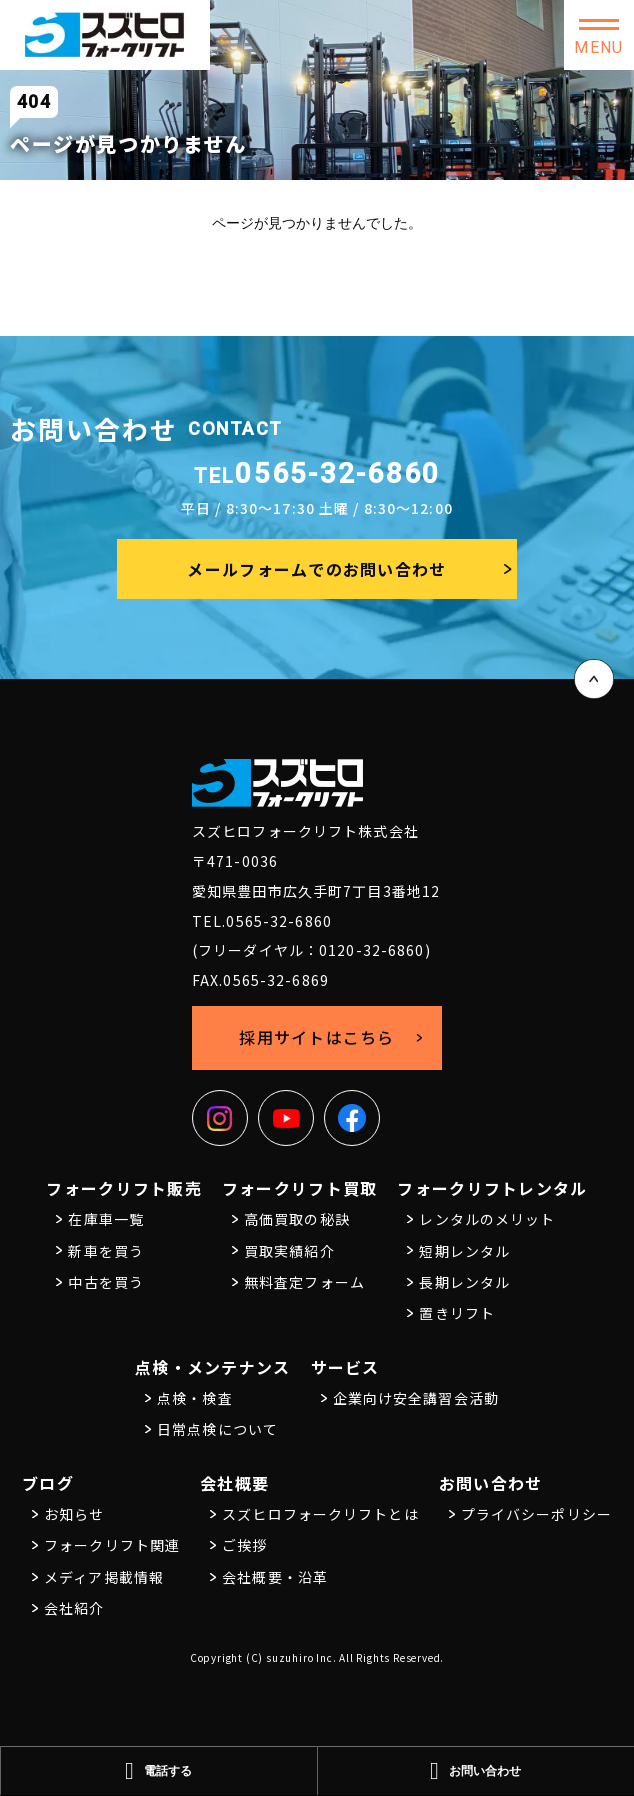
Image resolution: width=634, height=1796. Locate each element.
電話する (158, 1771)
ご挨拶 (244, 1545)
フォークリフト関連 (112, 1545)
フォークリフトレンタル (492, 1188)
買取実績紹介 (289, 1251)
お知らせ (74, 1514)
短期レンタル (464, 1251)
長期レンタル (464, 1282)
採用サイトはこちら (317, 1037)
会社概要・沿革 (275, 1577)
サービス (345, 1367)
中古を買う (106, 1282)
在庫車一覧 (106, 1219)
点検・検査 (195, 1398)
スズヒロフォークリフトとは (320, 1514)
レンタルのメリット (487, 1219)
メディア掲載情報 (104, 1577)
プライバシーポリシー (536, 1514)
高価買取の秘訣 (297, 1219)
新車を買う (106, 1251)
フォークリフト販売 (124, 1188)
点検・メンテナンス (213, 1367)
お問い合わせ (491, 1483)
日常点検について (217, 1429)
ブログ (48, 1483)
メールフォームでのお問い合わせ (316, 569)
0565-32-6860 (317, 473)
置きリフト (457, 1313)
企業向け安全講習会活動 (416, 1398)
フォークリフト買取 (300, 1188)
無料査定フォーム (304, 1282)
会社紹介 (74, 1608)
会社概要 (234, 1483)
